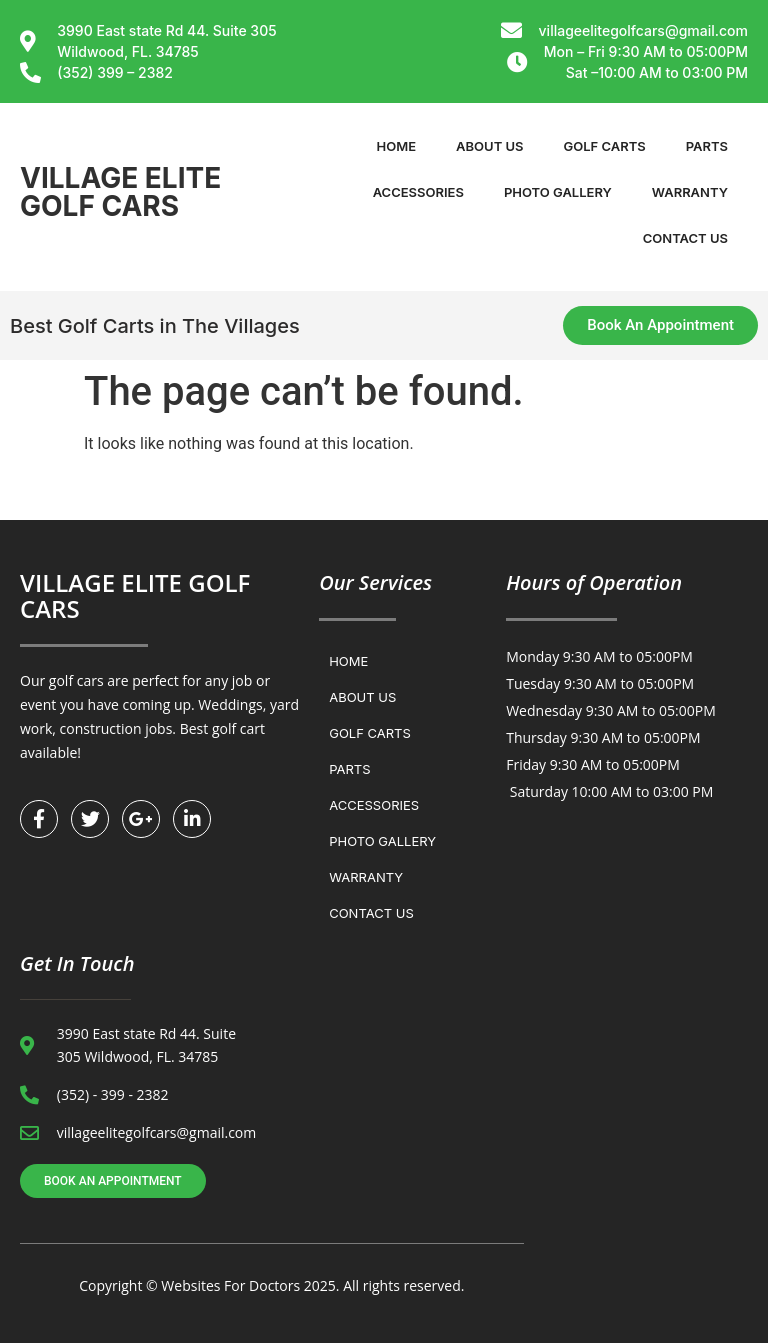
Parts (707, 146)
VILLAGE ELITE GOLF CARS (120, 192)
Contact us (685, 238)
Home (397, 146)
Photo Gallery (558, 192)
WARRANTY (690, 192)
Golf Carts (605, 146)
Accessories (418, 192)
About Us (489, 146)
